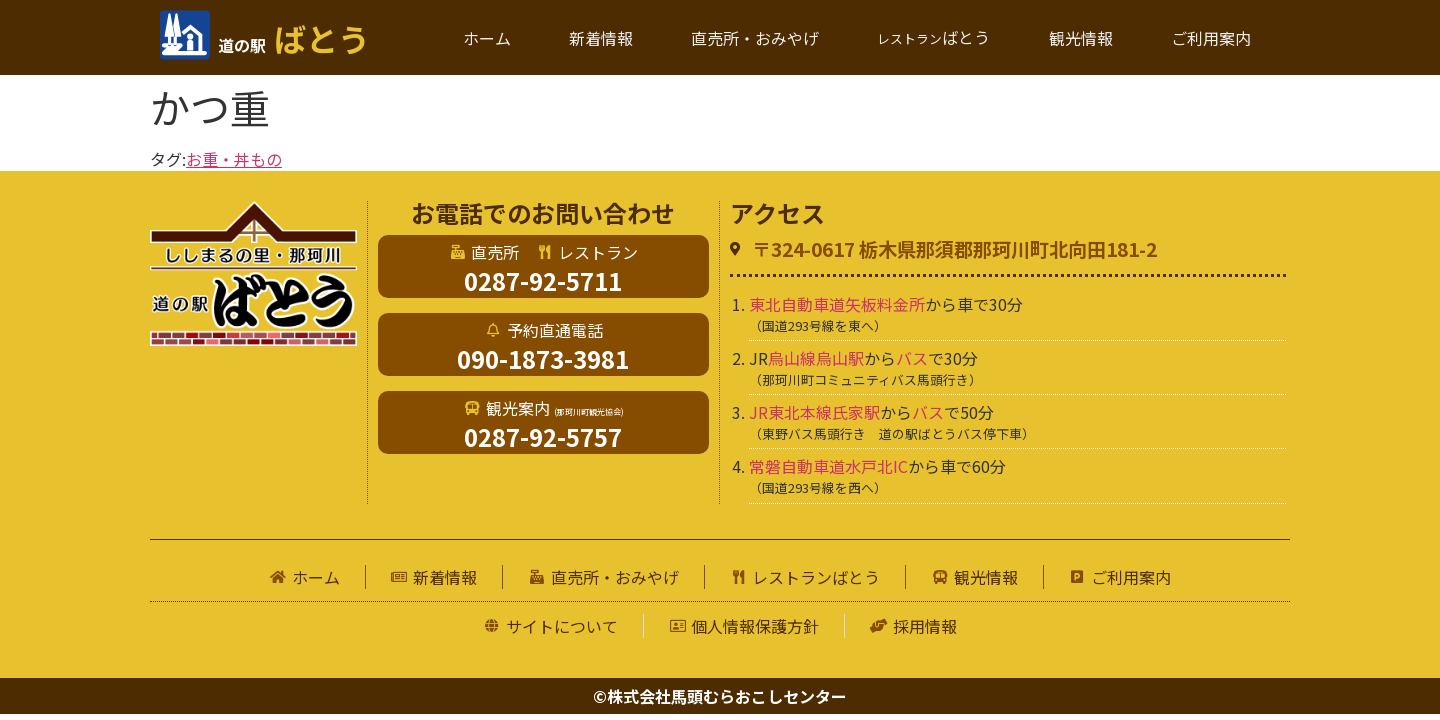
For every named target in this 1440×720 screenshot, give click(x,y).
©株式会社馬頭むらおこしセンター (720, 696)
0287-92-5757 (543, 436)
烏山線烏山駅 (816, 358)
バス (912, 358)
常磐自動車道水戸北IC (828, 466)
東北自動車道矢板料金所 (837, 304)
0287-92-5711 (543, 280)
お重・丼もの (234, 159)
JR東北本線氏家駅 (814, 412)
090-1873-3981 (543, 358)
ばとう (294, 38)
